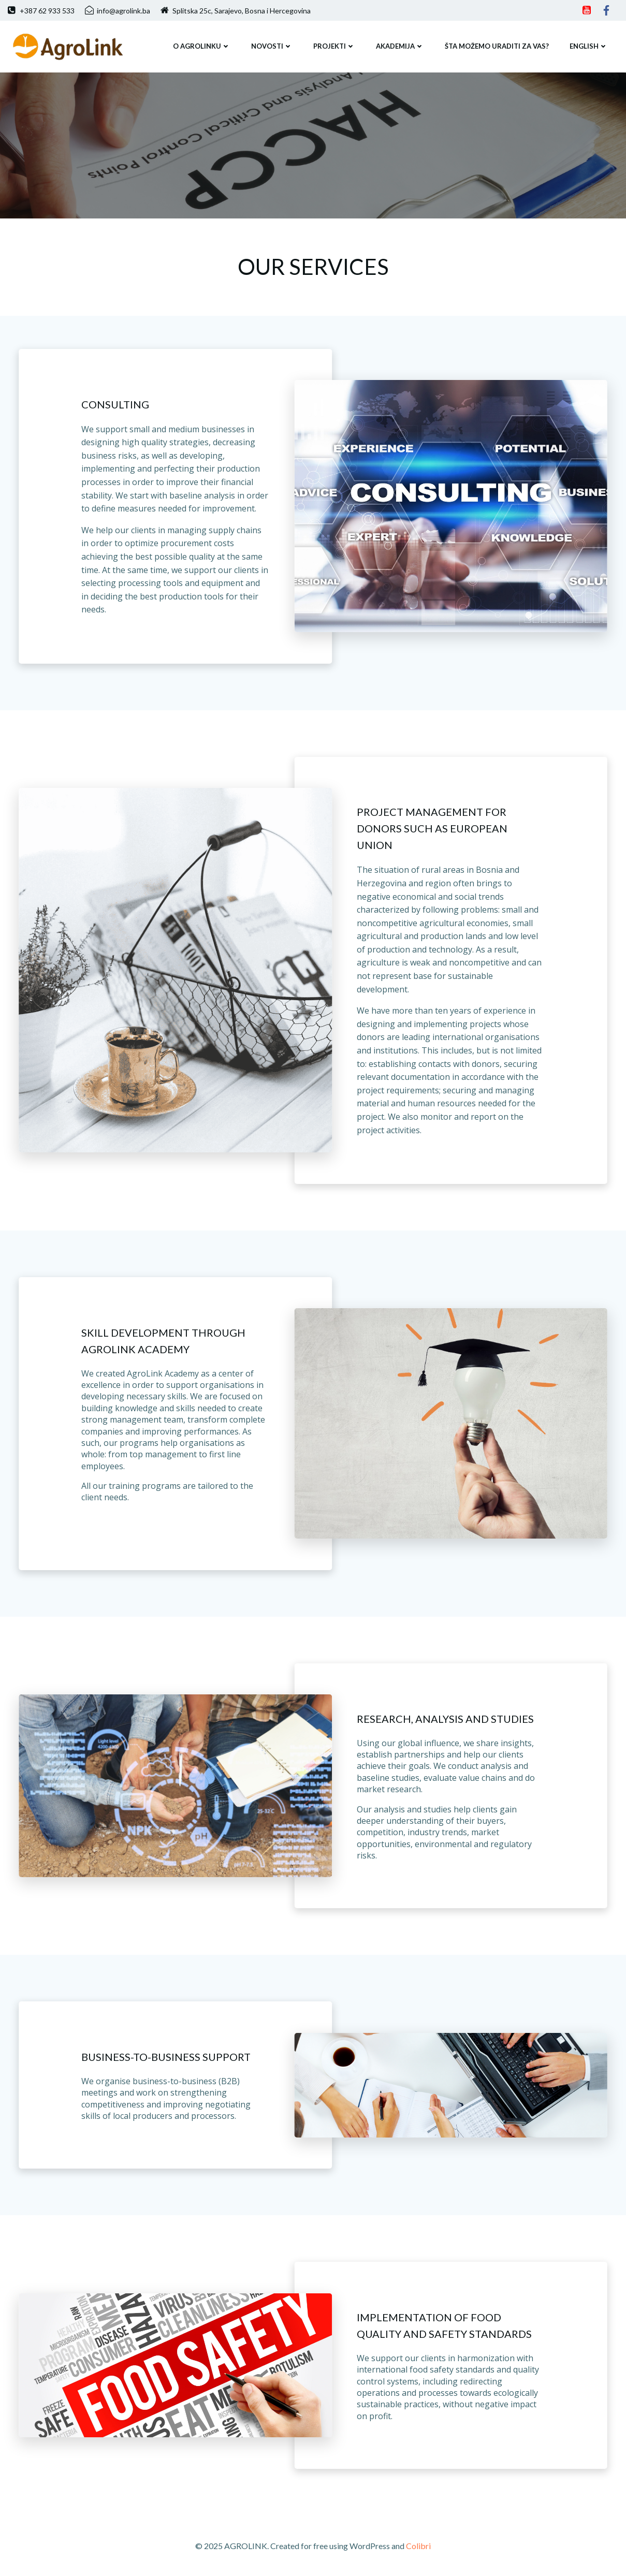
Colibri (418, 2546)
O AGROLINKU (201, 46)
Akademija (400, 46)
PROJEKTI (334, 46)
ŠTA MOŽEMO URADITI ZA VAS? (497, 46)
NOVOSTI (272, 46)
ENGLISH (589, 46)
